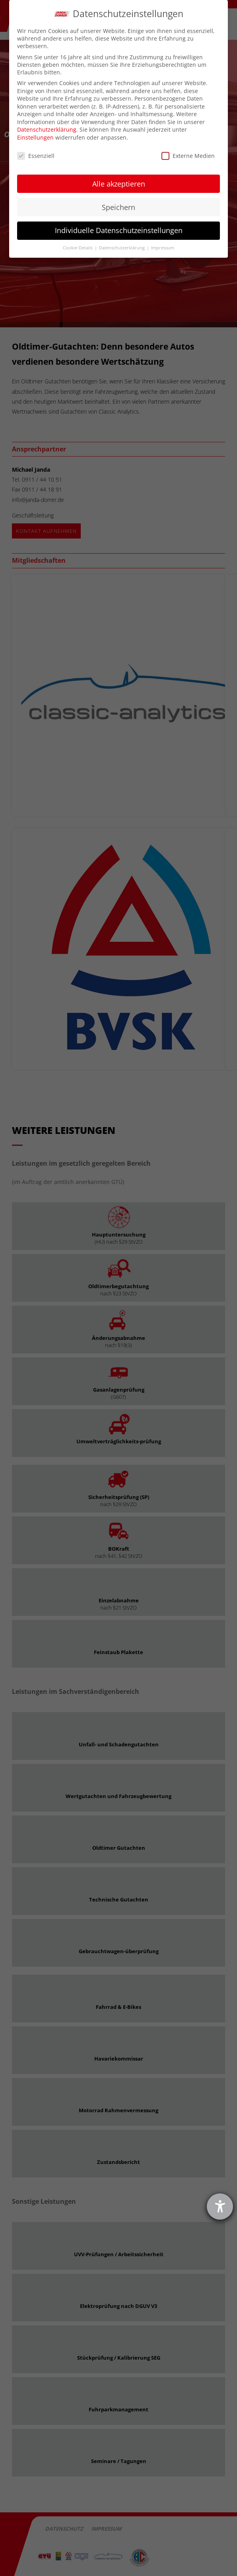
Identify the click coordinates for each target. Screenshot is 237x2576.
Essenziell (35, 155)
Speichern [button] (118, 207)
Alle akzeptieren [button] (118, 184)
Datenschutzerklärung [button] (122, 248)
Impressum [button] (162, 248)
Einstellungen (35, 137)
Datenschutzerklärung (46, 129)
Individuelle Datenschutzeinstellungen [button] (119, 230)
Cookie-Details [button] (78, 248)
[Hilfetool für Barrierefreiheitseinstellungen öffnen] (220, 2206)
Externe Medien (188, 155)
